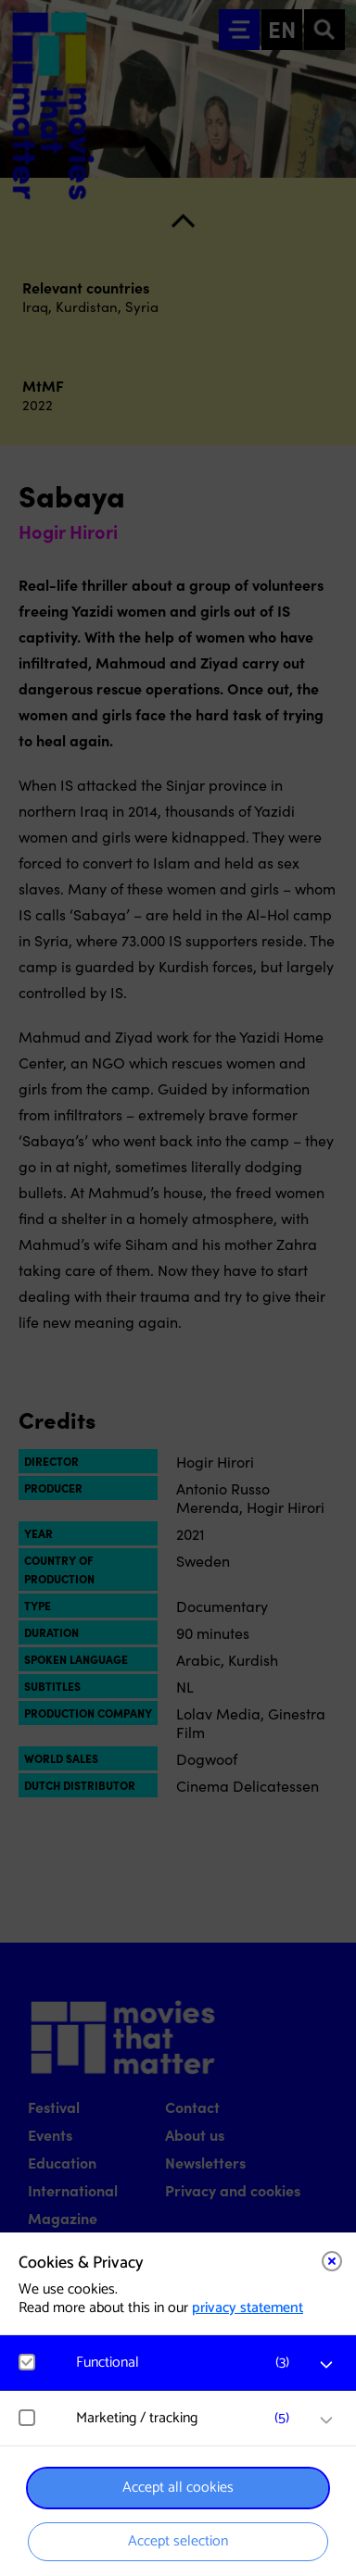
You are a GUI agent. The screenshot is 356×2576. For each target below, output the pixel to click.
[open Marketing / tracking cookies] (326, 2420)
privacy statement (247, 2307)
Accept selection (178, 2541)
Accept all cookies (178, 2487)
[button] (187, 2362)
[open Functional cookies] (326, 2365)
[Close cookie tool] (332, 2261)
